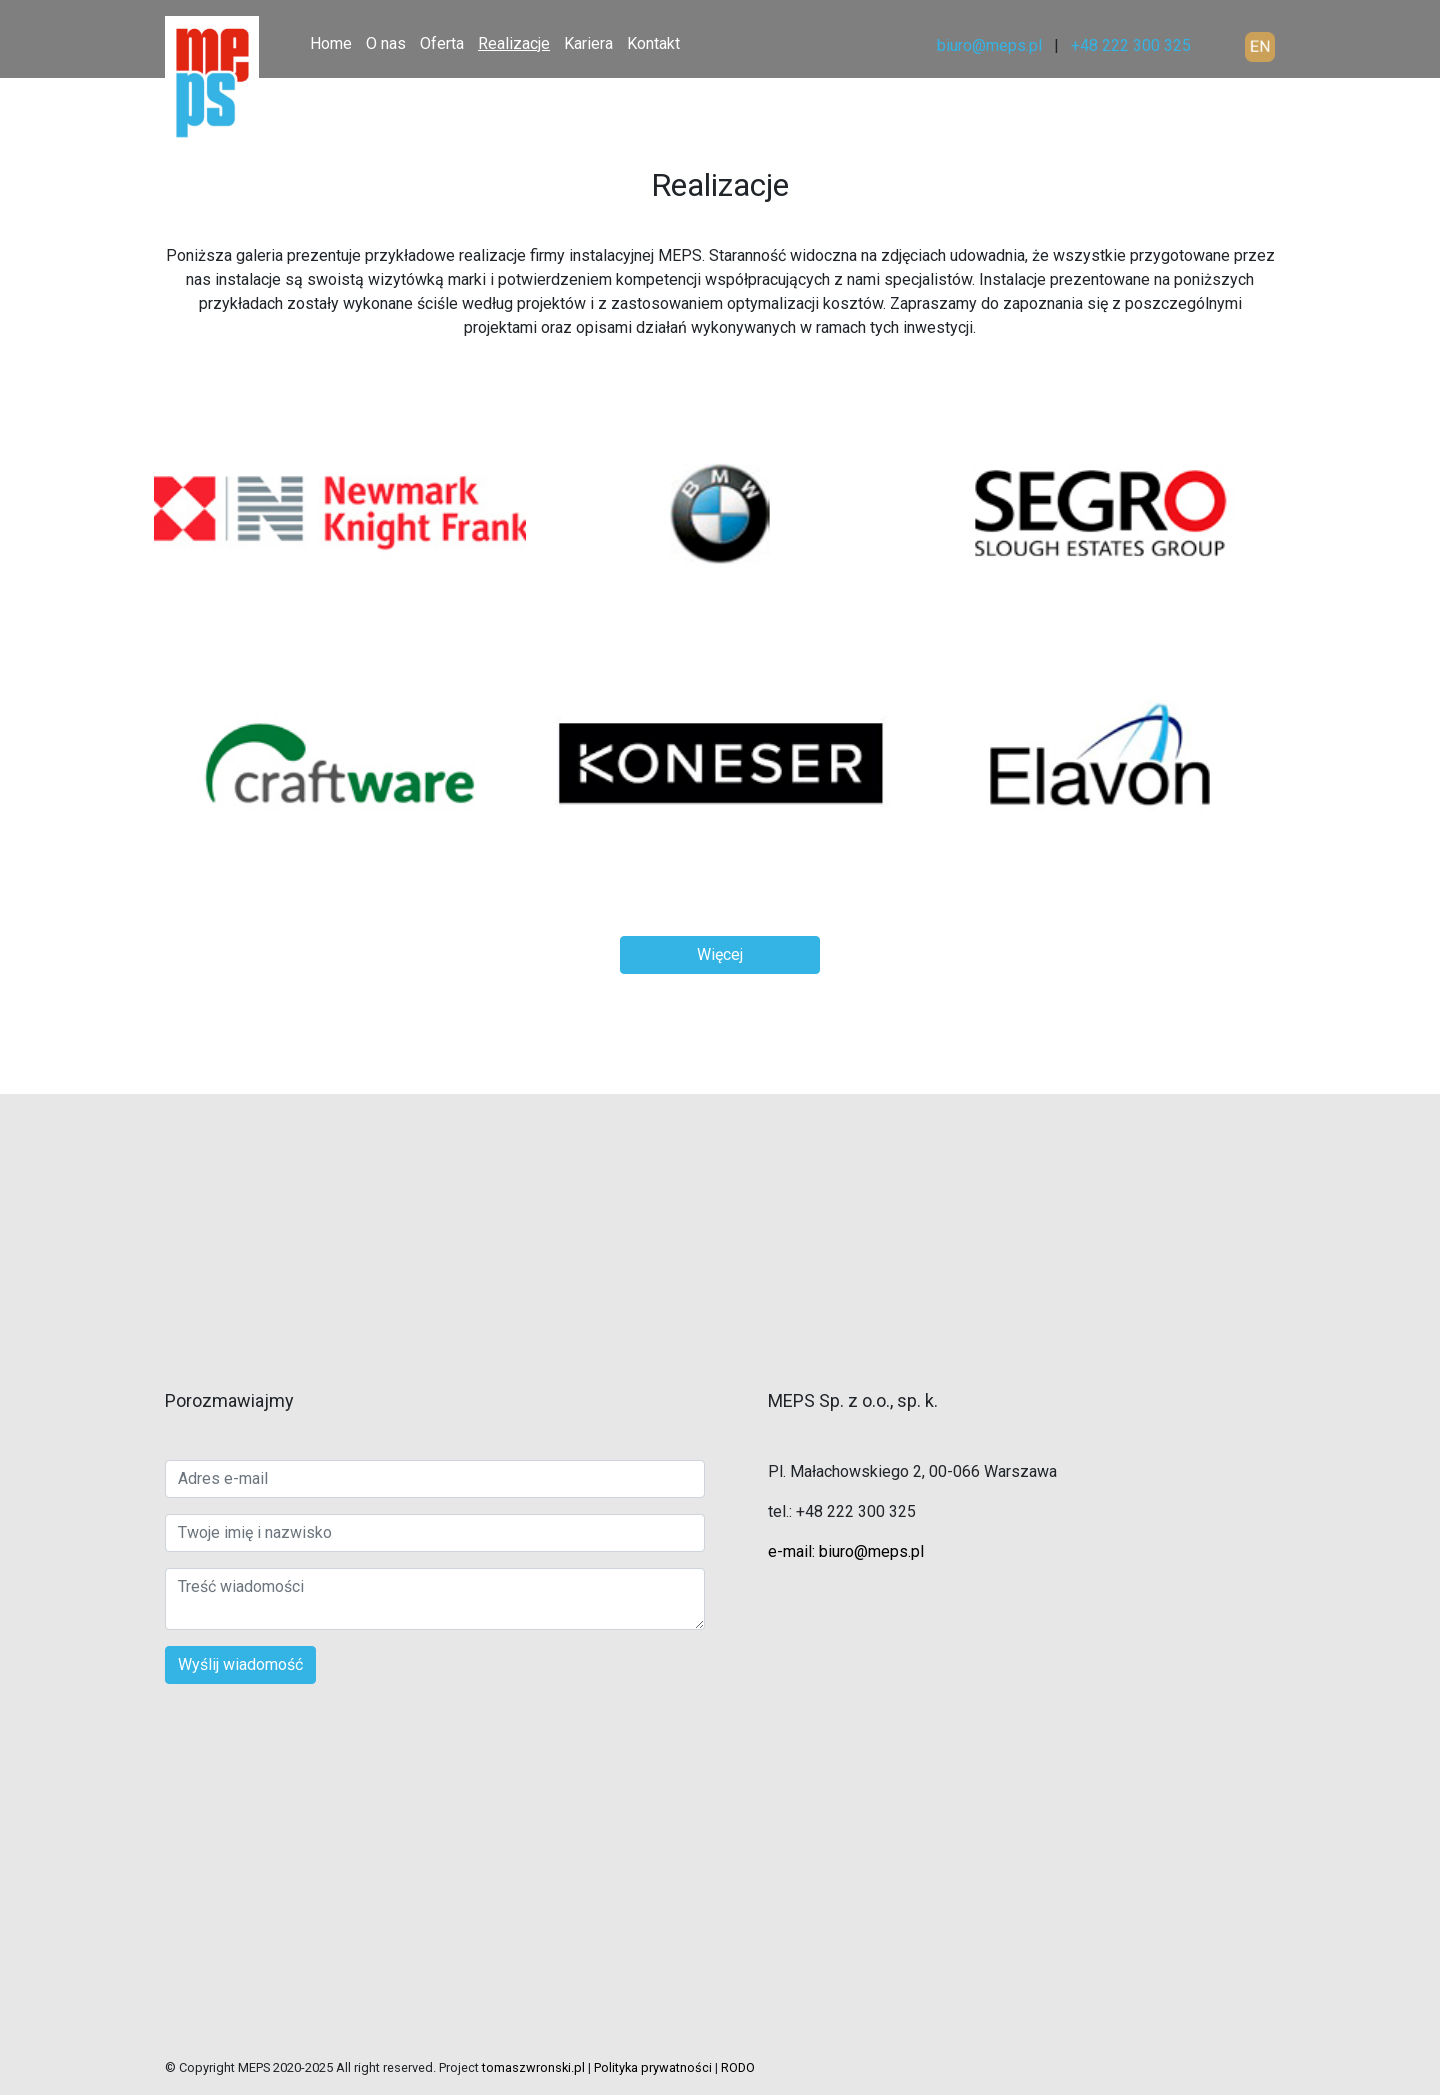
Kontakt (653, 43)
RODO (738, 2067)
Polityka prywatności (653, 2067)
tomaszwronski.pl (533, 2067)
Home (331, 43)
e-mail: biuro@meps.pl (846, 1551)
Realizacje (514, 43)
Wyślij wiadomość (240, 1664)
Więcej (720, 954)
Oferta (442, 43)
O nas (386, 43)
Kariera (588, 43)
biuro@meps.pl (989, 45)
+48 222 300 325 (1131, 45)
